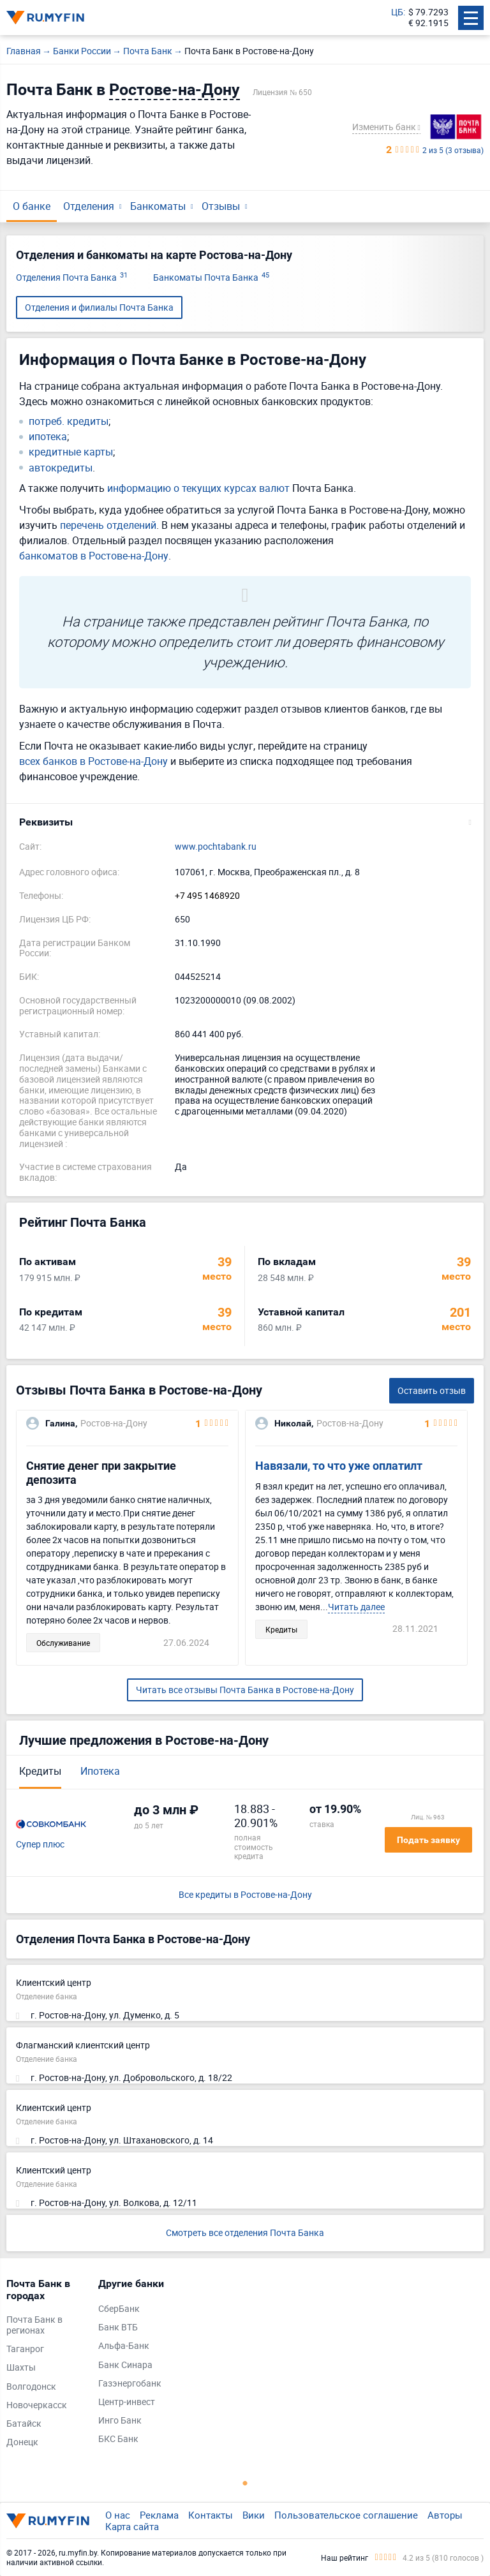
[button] (245, 822)
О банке (31, 206)
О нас (117, 2514)
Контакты (210, 2514)
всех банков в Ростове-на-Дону (93, 761)
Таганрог (25, 2349)
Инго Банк (120, 2420)
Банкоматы (158, 206)
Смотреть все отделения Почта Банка (245, 2232)
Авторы (445, 2514)
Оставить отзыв (431, 1390)
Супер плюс (40, 1844)
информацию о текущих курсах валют (198, 488)
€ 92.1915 (428, 23)
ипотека (48, 437)
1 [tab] (245, 2482)
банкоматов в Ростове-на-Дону (93, 556)
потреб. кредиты (68, 421)
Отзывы (221, 206)
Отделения (88, 206)
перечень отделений (108, 525)
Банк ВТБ (118, 2327)
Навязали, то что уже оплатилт (338, 1465)
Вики (253, 2514)
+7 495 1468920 (207, 896)
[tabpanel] (45, 2365)
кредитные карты (71, 452)
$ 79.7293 (428, 12)
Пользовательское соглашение (346, 2514)
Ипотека (100, 1771)
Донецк (22, 2442)
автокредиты (61, 468)
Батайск (23, 2423)
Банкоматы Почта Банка (211, 277)
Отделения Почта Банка (72, 277)
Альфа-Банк (123, 2346)
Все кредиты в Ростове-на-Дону (245, 1895)
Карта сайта (132, 2526)
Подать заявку (428, 1840)
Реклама (159, 2514)
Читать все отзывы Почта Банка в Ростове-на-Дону (245, 1690)
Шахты (21, 2367)
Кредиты (40, 1771)
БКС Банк (118, 2439)
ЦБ (397, 12)
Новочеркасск (36, 2405)
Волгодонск (31, 2386)
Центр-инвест (126, 2402)
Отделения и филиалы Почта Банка (99, 307)
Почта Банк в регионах (34, 2325)
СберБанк (119, 2309)
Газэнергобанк (129, 2383)
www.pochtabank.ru (215, 846)
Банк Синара (125, 2365)
